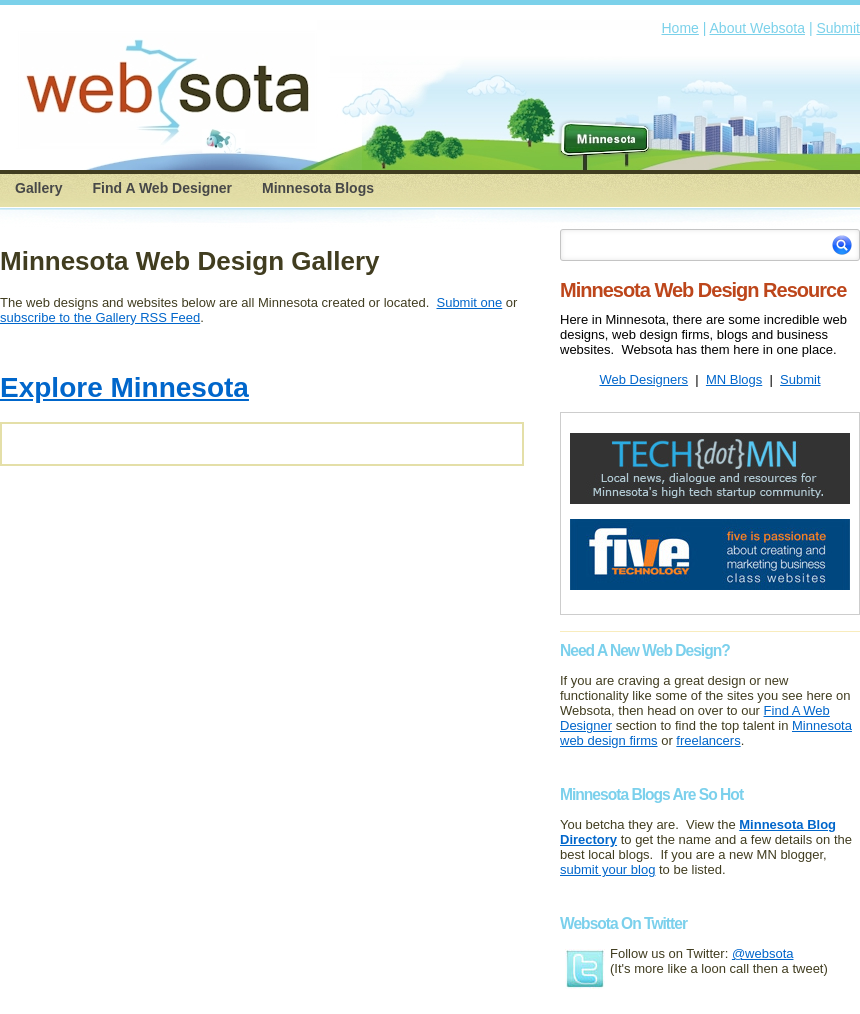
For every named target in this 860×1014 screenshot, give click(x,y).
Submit (838, 28)
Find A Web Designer (162, 188)
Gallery (38, 188)
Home (680, 28)
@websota (763, 953)
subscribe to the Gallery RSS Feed (100, 317)
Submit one (469, 302)
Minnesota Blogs (318, 188)
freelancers (708, 740)
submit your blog (607, 869)
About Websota (757, 28)
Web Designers (643, 379)
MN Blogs (734, 379)
